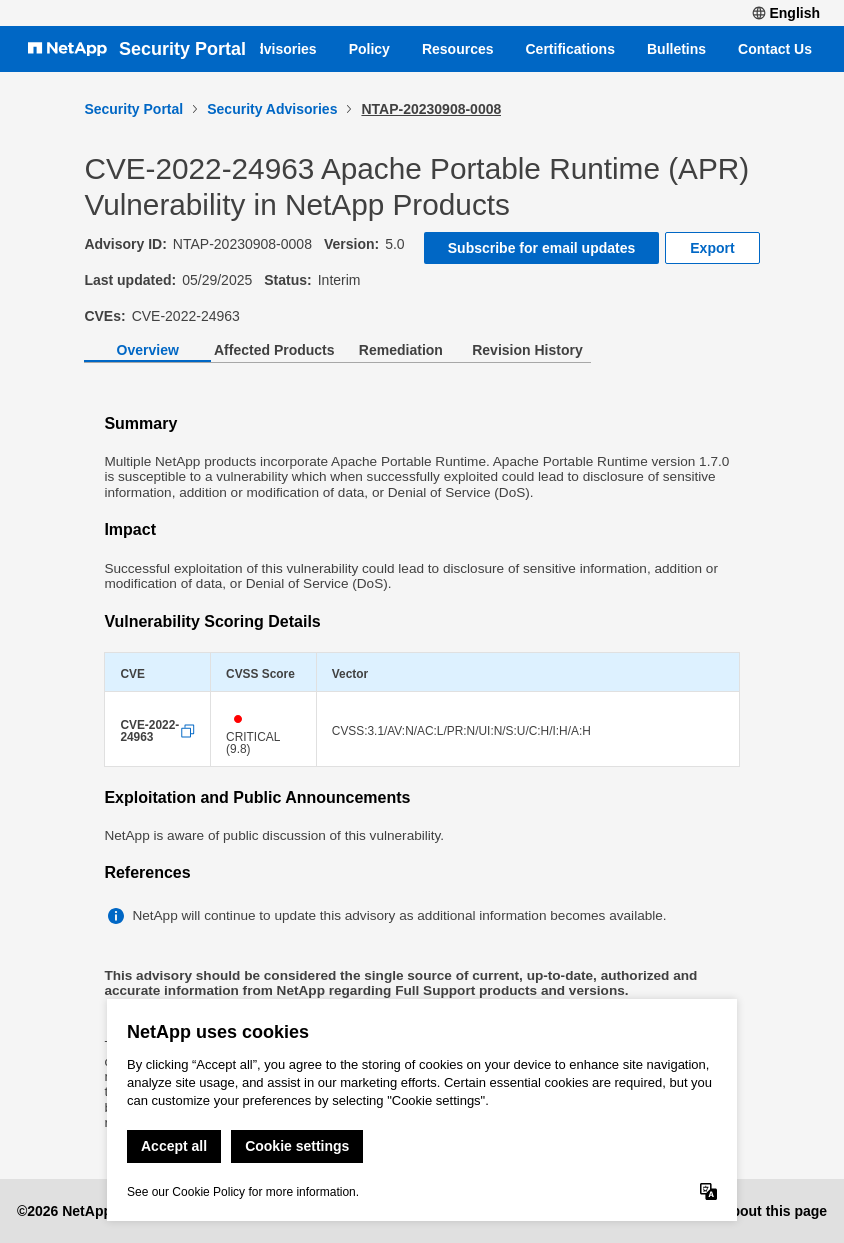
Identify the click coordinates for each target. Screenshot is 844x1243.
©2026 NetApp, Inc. (80, 1211)
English (786, 13)
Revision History (527, 350)
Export (712, 248)
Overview (148, 350)
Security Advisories (272, 109)
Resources (458, 49)
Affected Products (274, 350)
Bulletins (676, 49)
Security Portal (182, 49)
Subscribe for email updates (542, 248)
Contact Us (775, 49)
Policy (369, 49)
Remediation (401, 350)
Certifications (570, 49)
